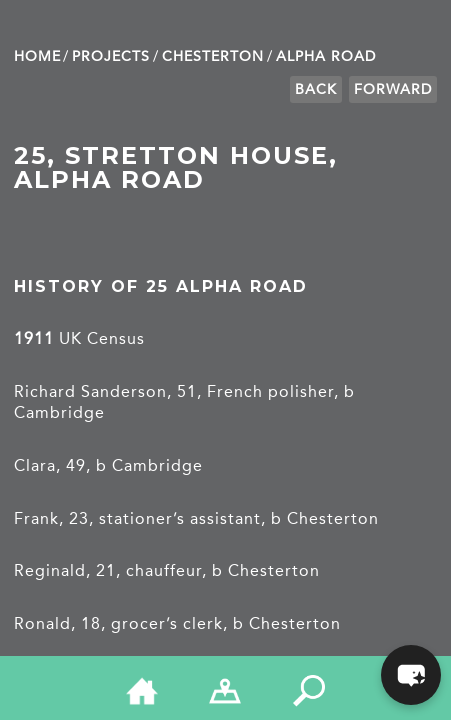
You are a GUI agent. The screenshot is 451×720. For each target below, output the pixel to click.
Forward (393, 89)
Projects (111, 56)
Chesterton (213, 56)
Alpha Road (326, 56)
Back (316, 89)
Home (37, 56)
